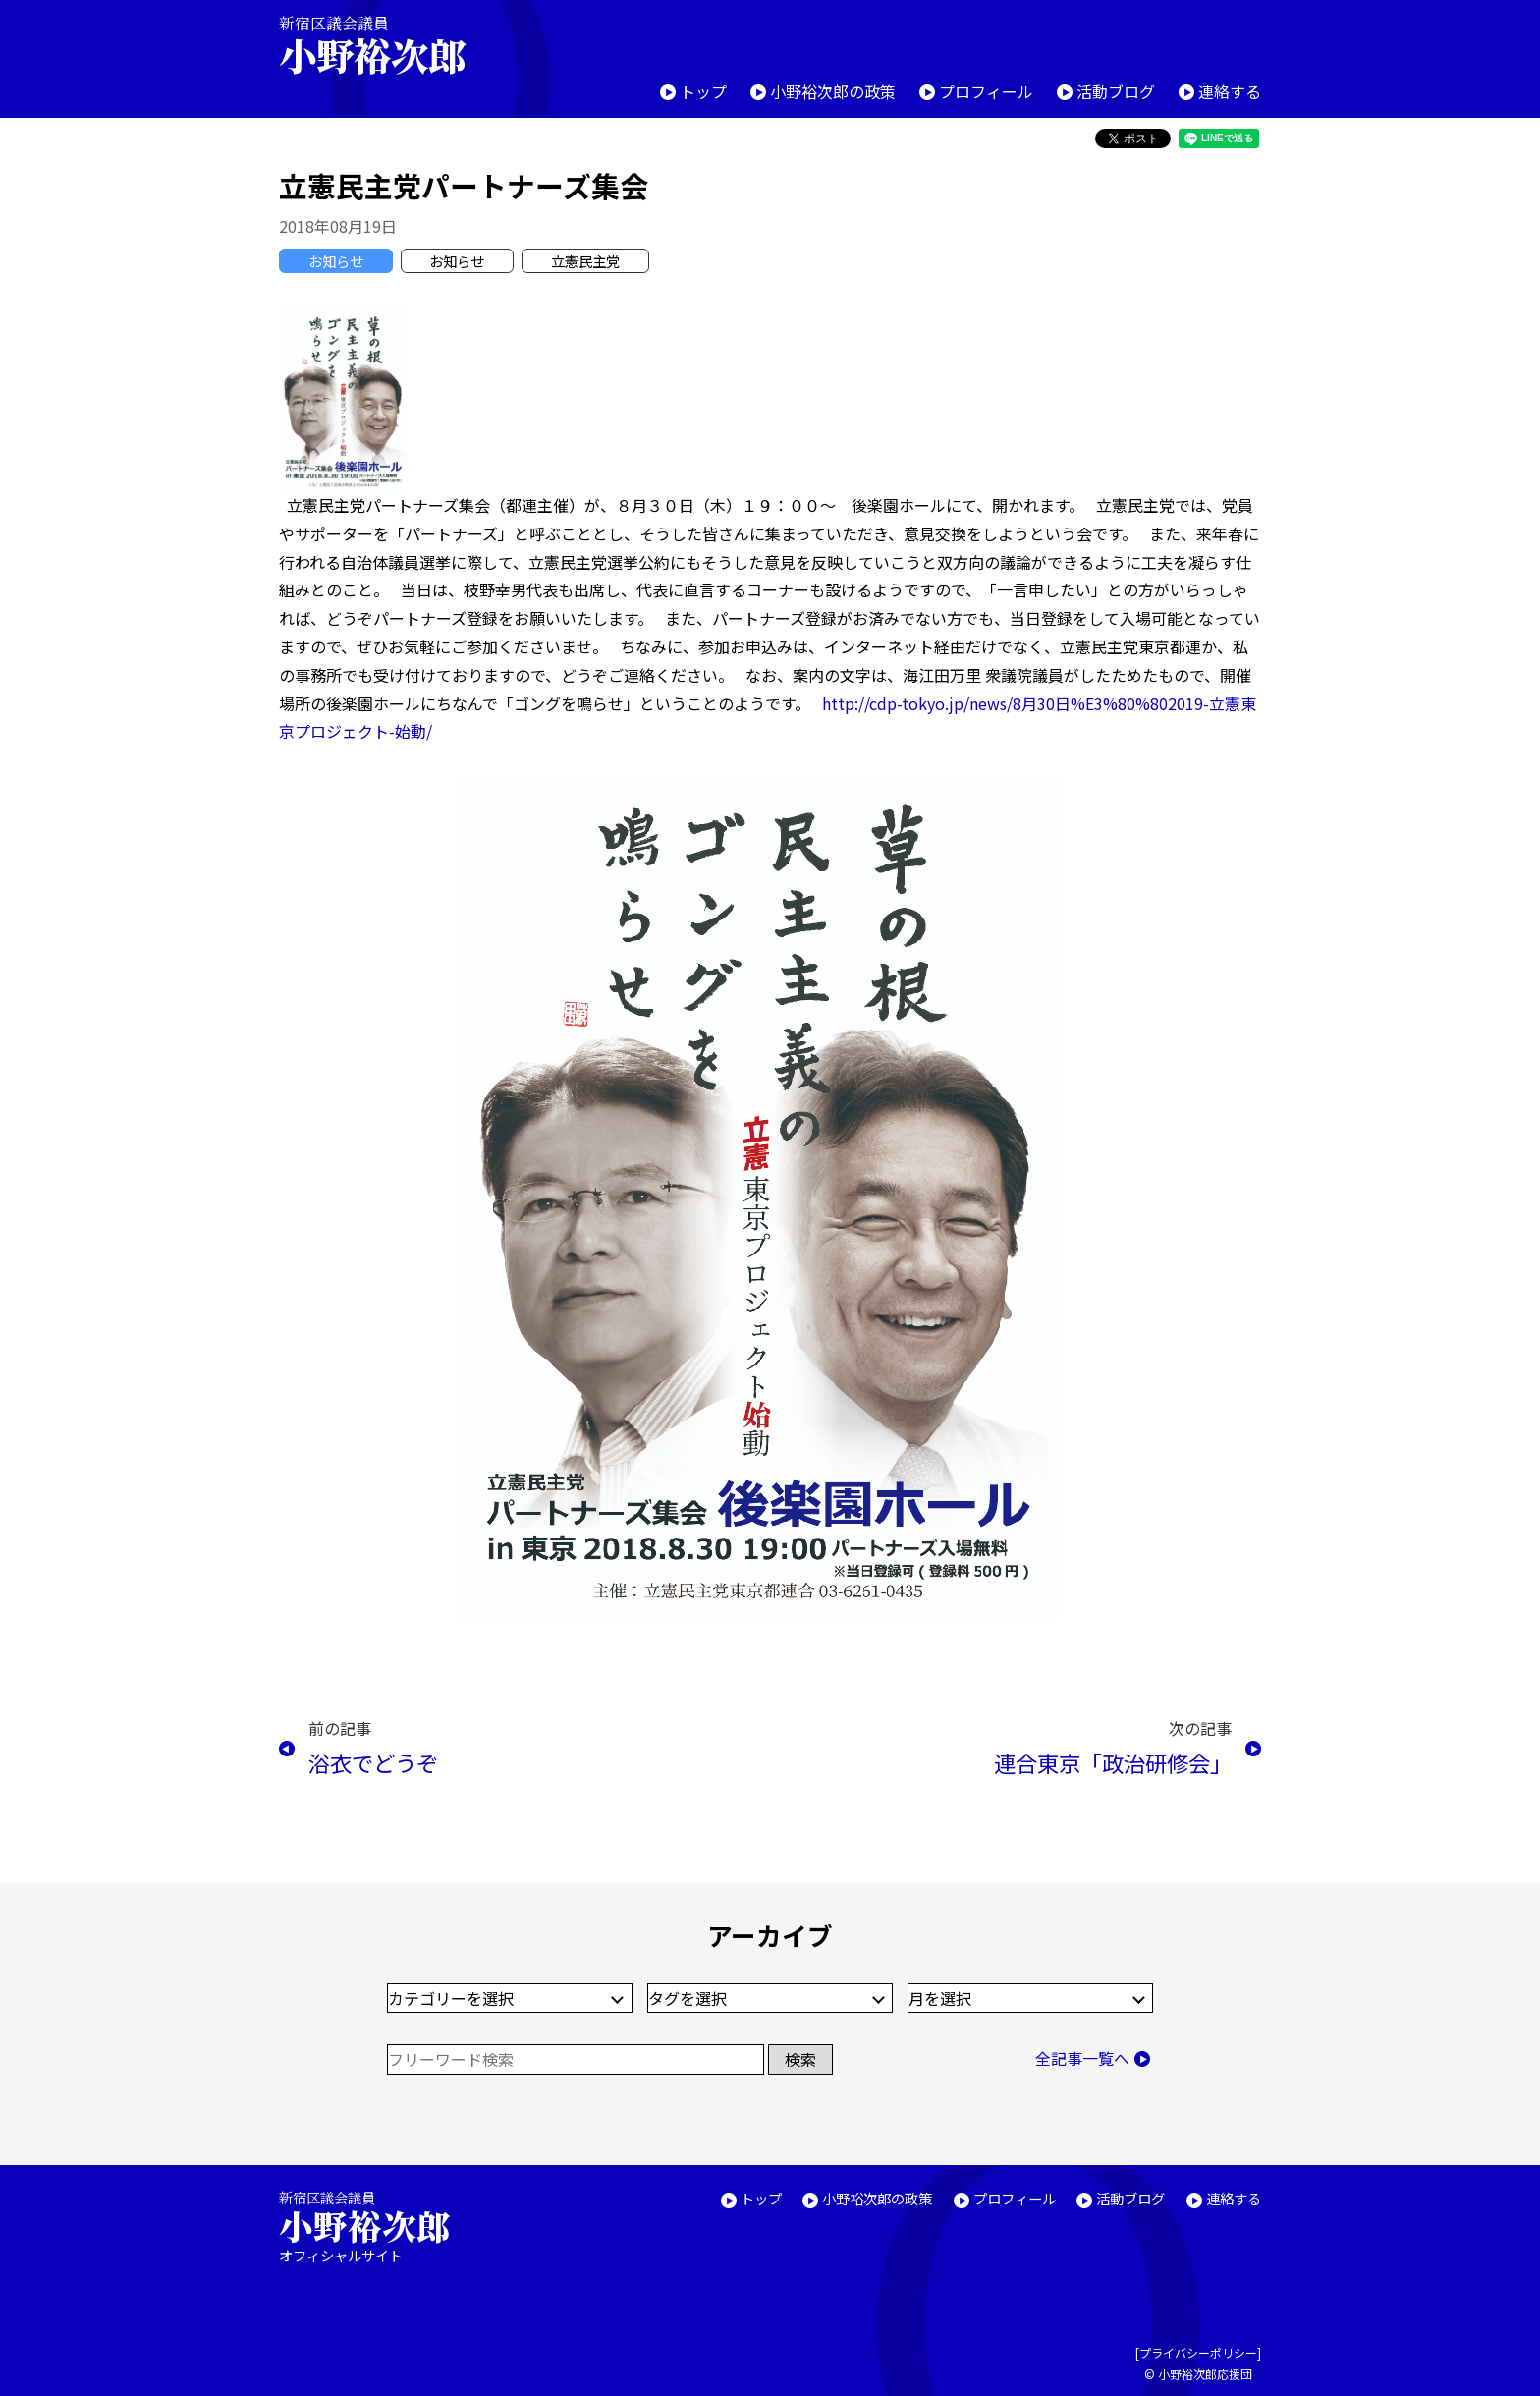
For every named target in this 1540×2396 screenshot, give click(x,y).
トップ (703, 91)
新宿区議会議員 (389, 45)
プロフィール (986, 91)
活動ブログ (1115, 91)
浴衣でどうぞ (373, 1762)
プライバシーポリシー (1198, 2352)
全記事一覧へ (1082, 2058)
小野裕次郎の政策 (833, 91)
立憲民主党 (585, 261)
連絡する (1229, 91)
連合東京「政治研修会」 (1113, 1762)
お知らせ (335, 261)
